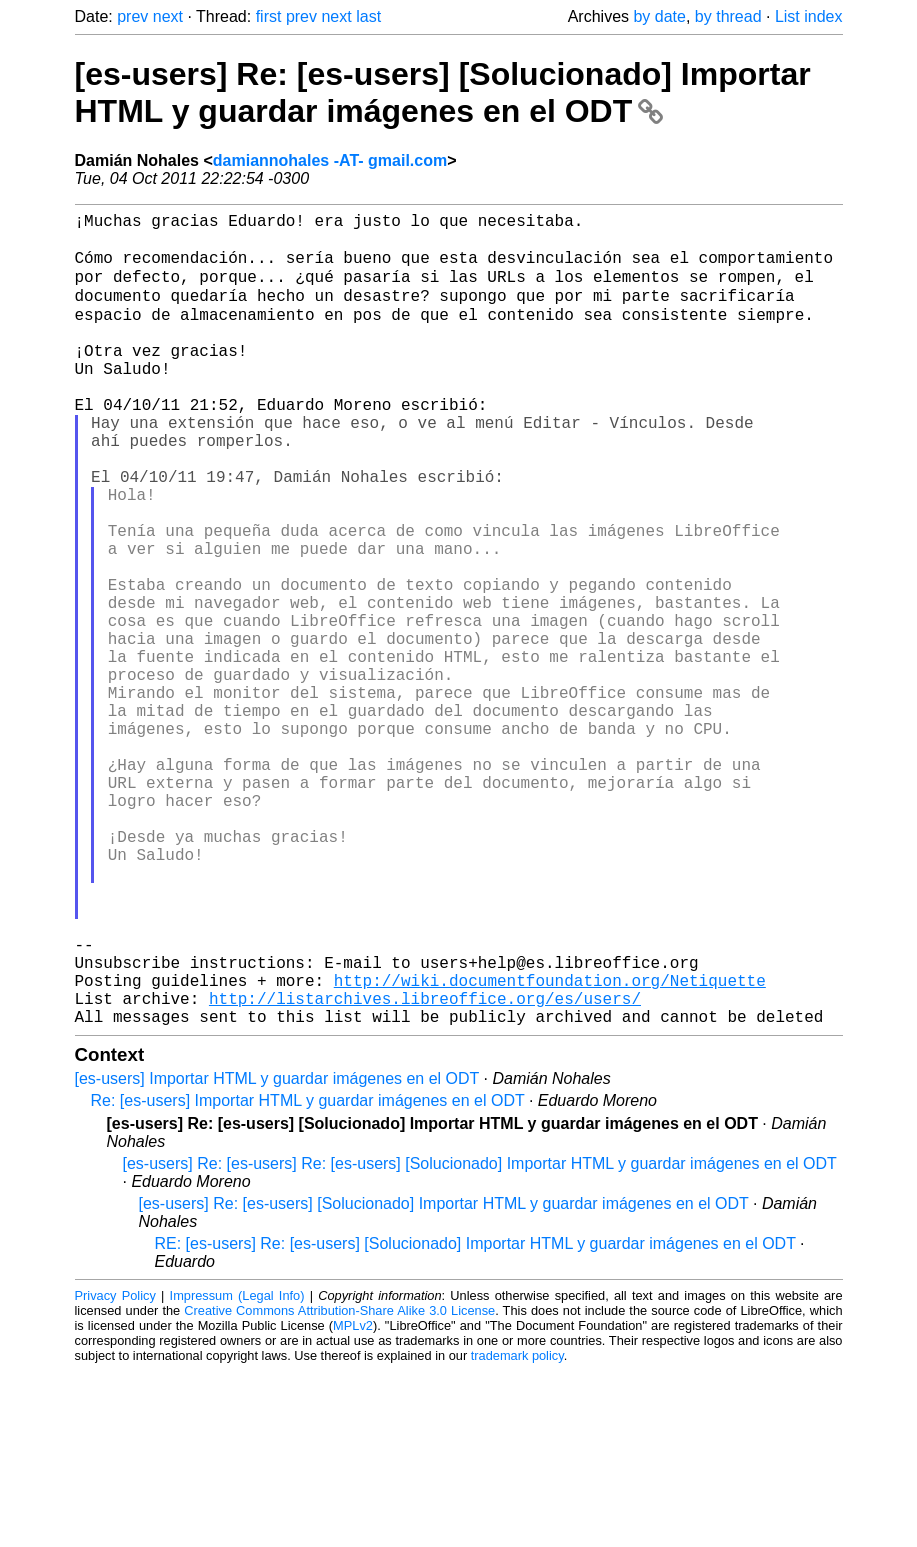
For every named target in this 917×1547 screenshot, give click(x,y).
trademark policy (517, 1531)
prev (132, 16)
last (368, 16)
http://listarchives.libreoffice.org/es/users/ (425, 1170)
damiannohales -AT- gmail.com (330, 160)
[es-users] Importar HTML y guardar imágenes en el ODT (277, 1254)
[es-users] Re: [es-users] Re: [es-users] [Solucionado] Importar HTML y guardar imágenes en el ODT (480, 1339)
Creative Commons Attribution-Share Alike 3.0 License (339, 1486)
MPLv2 (353, 1501)
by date (659, 16)
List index (809, 16)
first (269, 16)
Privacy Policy (115, 1471)
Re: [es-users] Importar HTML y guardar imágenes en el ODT (308, 1276)
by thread (728, 16)
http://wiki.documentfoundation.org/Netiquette (550, 1148)
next (168, 16)
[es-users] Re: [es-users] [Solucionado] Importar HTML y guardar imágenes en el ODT (443, 92)
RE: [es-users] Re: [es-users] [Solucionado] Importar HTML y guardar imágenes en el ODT (475, 1419)
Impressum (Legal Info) (237, 1471)
